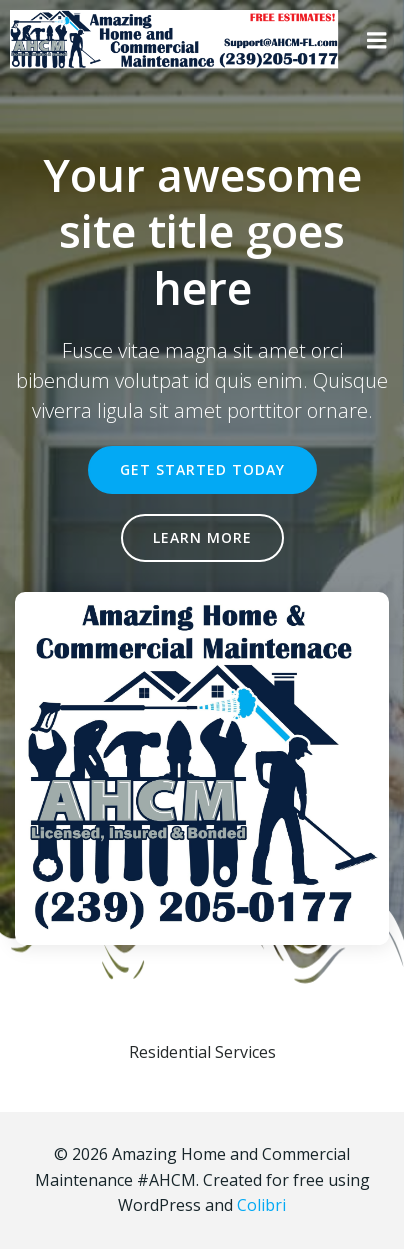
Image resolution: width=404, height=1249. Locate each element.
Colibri (261, 1205)
